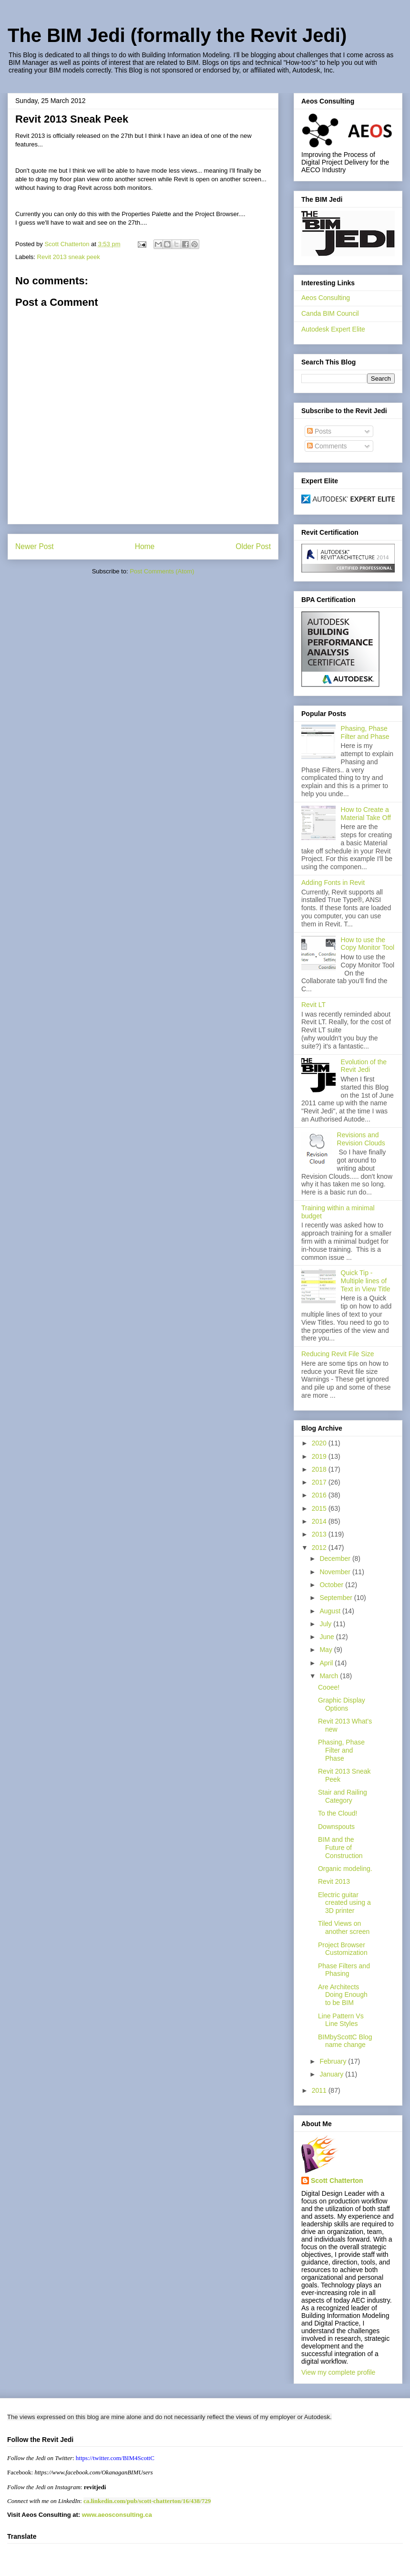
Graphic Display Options (341, 1704)
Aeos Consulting (325, 297)
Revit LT (313, 1004)
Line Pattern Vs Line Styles (341, 2020)
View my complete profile (338, 2372)
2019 (320, 1456)
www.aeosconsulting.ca (116, 2514)
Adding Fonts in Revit (333, 882)
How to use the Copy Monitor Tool (368, 944)
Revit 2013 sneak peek (68, 256)
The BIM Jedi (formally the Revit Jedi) (177, 35)
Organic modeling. (345, 1868)
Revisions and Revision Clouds (361, 1139)
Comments (327, 446)
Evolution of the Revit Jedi (364, 1066)
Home (145, 546)
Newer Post (34, 546)
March (329, 1676)
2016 (320, 1495)
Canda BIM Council (330, 313)
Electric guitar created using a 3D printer (344, 1903)
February (333, 2061)
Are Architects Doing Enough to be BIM (343, 1995)
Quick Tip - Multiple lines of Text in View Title (365, 1281)
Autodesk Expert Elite (333, 329)
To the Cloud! (338, 1813)
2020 (320, 1443)
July (326, 1624)
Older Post (253, 546)
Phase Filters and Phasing (344, 1970)
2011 (320, 2090)
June (327, 1637)
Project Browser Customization (343, 1949)
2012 (320, 1547)
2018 (320, 1469)
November (335, 1572)
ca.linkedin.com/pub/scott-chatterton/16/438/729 (147, 2500)
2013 (320, 1534)
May (326, 1649)
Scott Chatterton (337, 2180)
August (330, 1611)
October (332, 1585)
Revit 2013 (334, 1881)
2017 (320, 1482)
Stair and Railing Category (342, 1796)
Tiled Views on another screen (343, 1927)
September (336, 1597)
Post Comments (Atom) (162, 571)
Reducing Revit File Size (337, 1354)
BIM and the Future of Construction (340, 1847)
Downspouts (336, 1826)
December (335, 1558)
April (327, 1663)
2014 (320, 1521)
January (332, 2074)
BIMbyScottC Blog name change (345, 2041)
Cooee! (328, 1687)
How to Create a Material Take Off (366, 813)
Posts (319, 431)
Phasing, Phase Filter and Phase (365, 732)
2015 (320, 1508)
